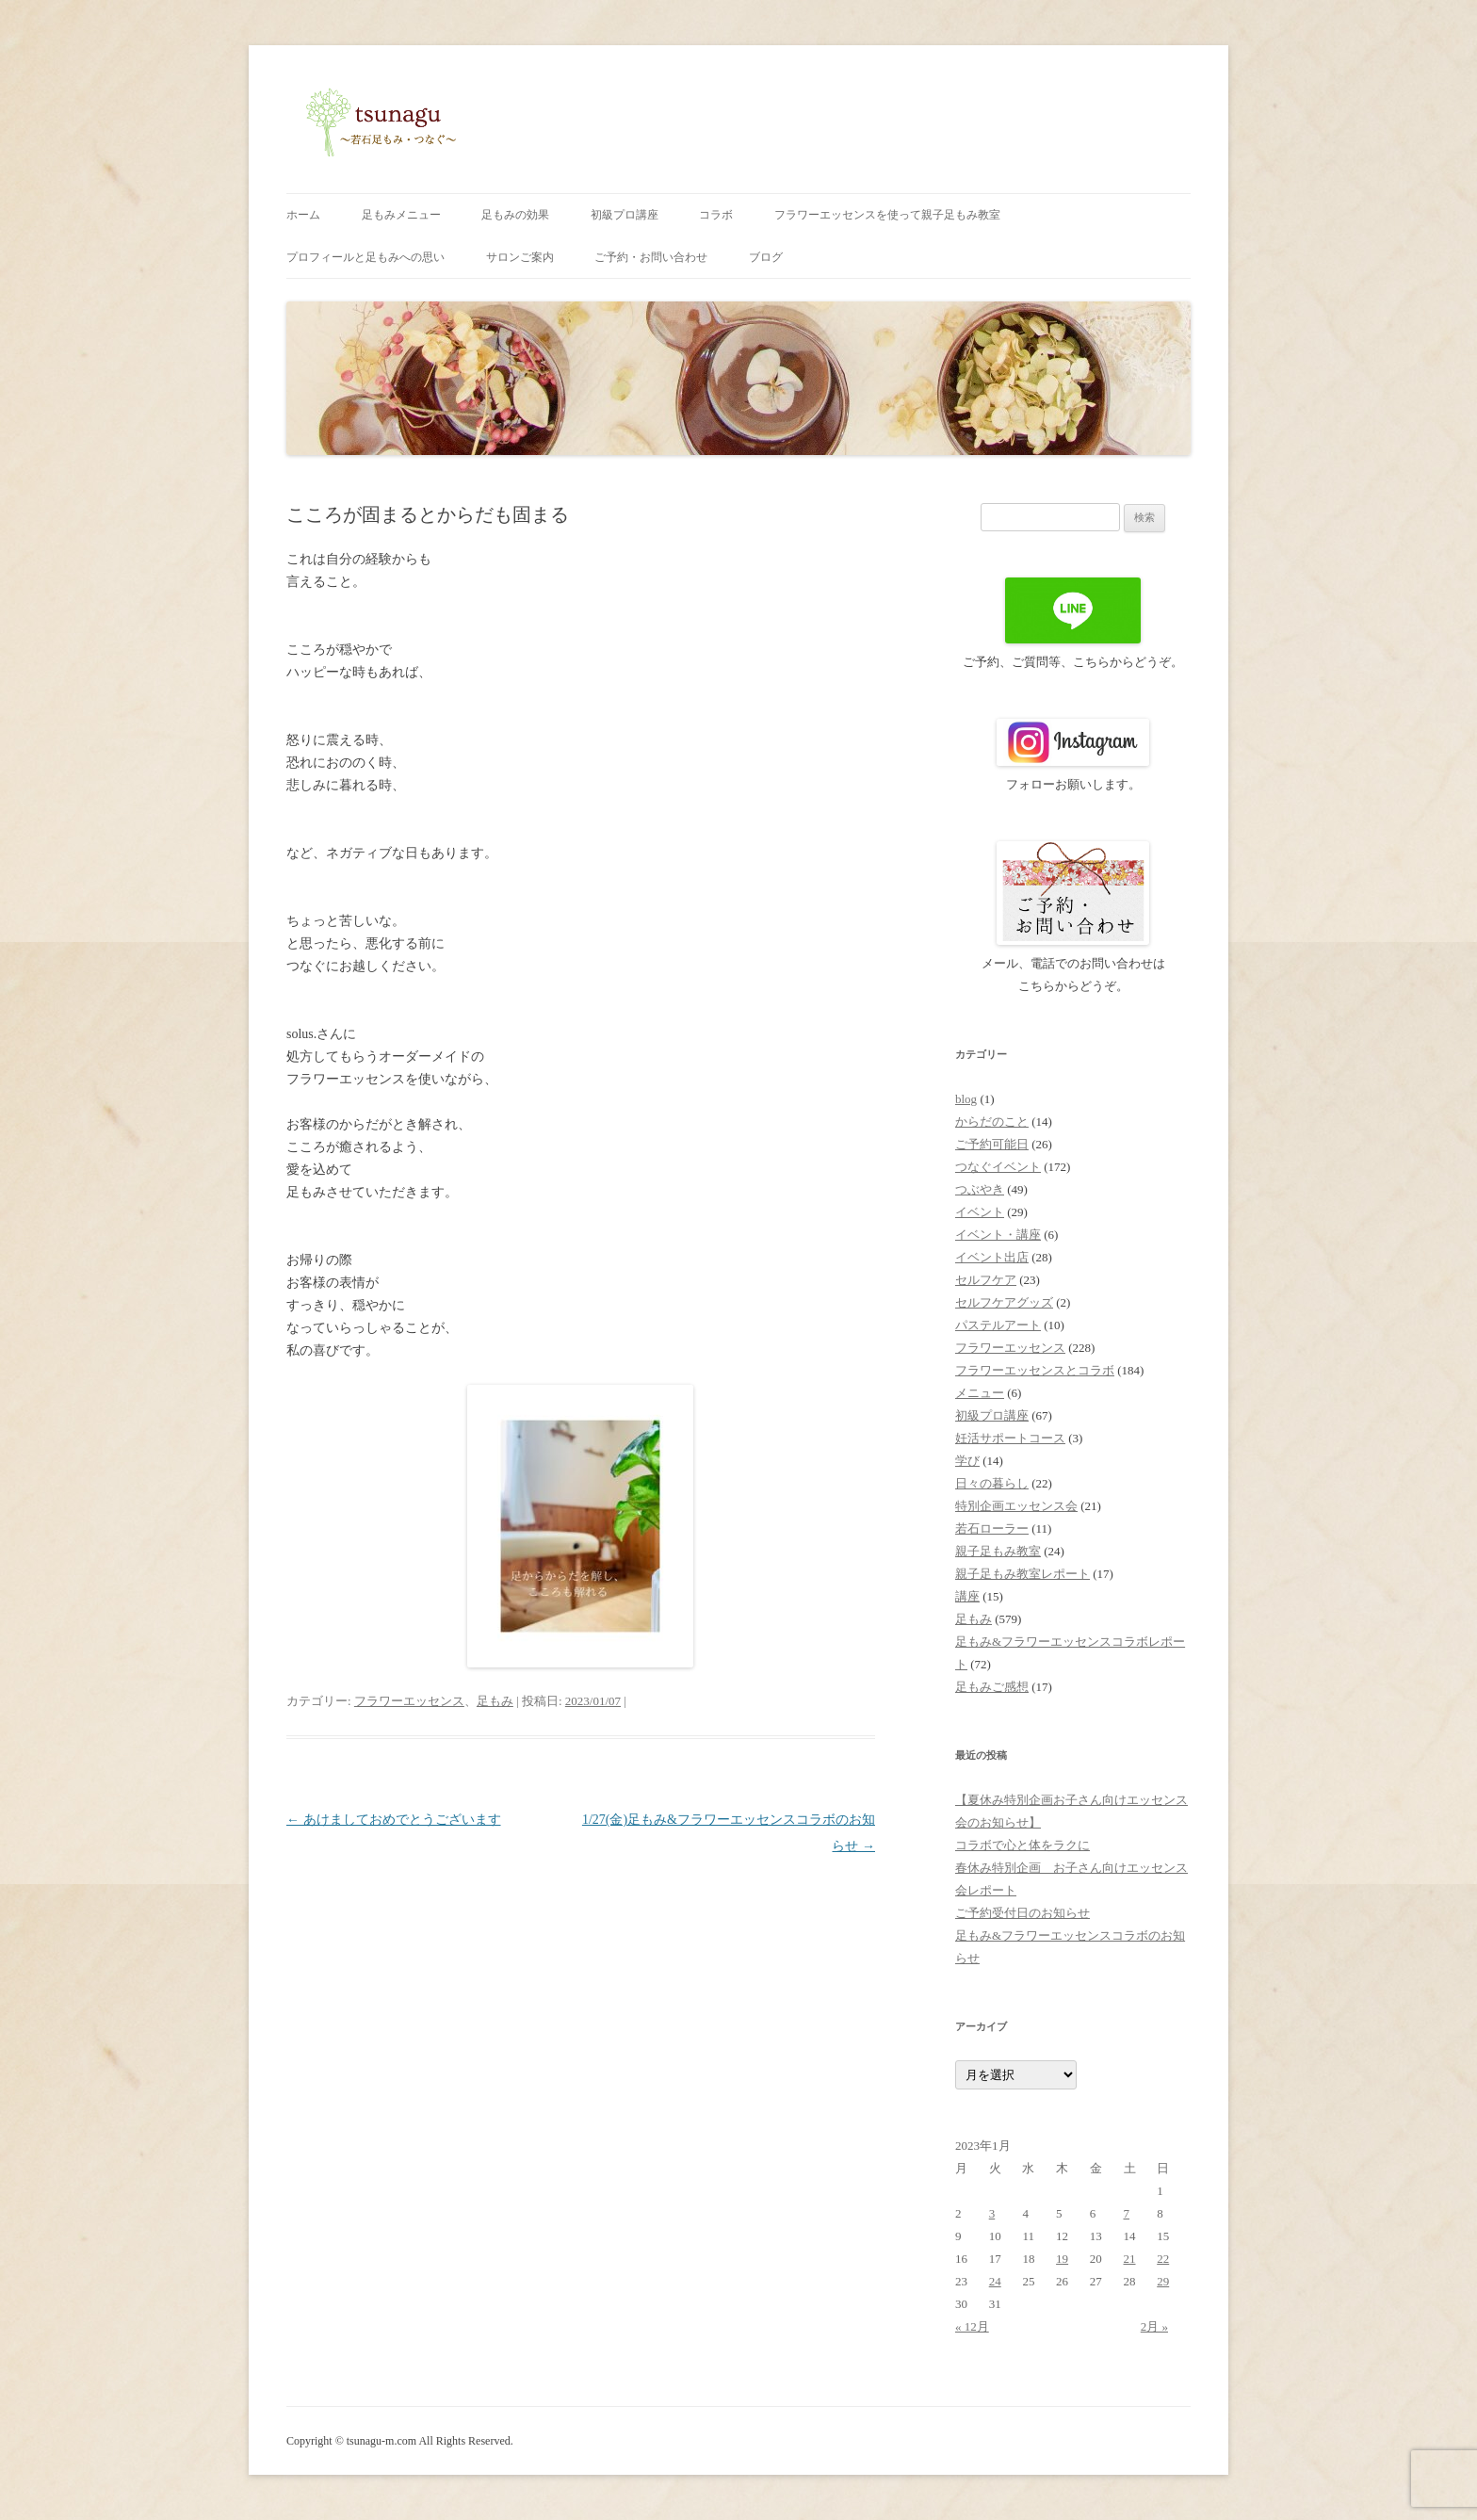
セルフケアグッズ (1004, 1302)
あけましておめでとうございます (393, 1820)
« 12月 (972, 2326)
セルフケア (985, 1280)
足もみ (495, 1701)
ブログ (766, 257)
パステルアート (998, 1325)
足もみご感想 (992, 1687)
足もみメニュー (401, 214)
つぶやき (979, 1189)
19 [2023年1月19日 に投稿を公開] (1062, 2259)
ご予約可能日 (992, 1144)
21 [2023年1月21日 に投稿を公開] (1130, 2259)
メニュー (979, 1393)
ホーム (303, 214)
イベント (979, 1212)
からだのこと (992, 1121)
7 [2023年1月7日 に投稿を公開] (1127, 2213)
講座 (967, 1596)
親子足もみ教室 (998, 1551)
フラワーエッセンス (409, 1701)
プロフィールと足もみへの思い (365, 257)
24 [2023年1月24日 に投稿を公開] (995, 2281)
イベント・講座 (998, 1234)
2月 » (1154, 2326)
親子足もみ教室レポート (1022, 1574)
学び (967, 1461)
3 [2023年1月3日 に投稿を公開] (992, 2213)
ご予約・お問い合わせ (650, 257)
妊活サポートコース (1010, 1438)
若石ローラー (992, 1528)
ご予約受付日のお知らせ (1022, 1913)
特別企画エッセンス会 (1016, 1506)
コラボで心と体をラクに (1022, 1845)
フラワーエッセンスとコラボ (1034, 1370)
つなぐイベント (998, 1167)
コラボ (716, 214)
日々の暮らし (992, 1483)
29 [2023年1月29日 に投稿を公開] (1163, 2281)
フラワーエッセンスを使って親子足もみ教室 (887, 214)
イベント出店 (992, 1257)
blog (966, 1099)
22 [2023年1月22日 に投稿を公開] (1163, 2259)
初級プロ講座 (624, 214)
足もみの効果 (515, 214)
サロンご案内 (520, 257)
